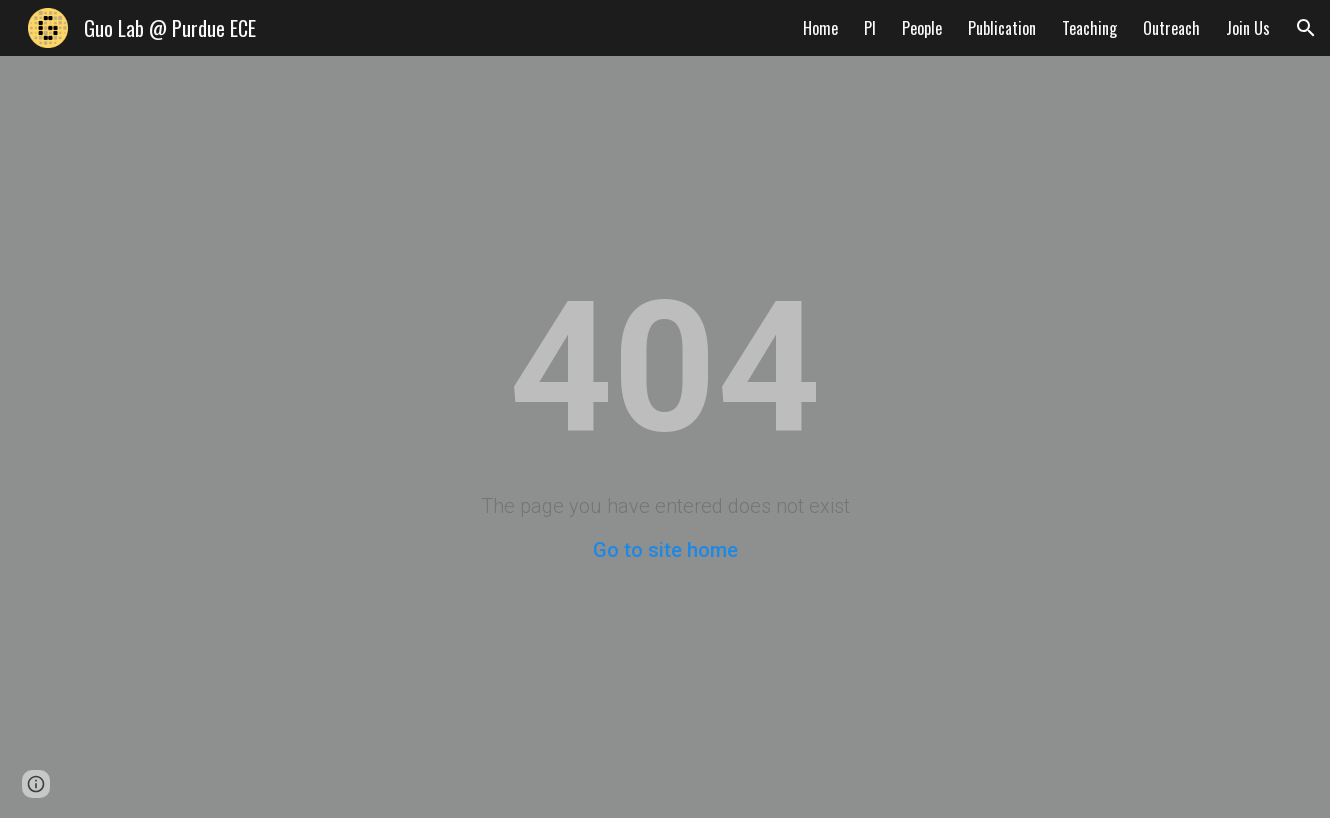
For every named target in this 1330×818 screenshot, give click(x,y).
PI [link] (870, 28)
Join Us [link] (1248, 28)
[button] (1306, 28)
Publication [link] (1002, 28)
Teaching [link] (1089, 28)
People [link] (922, 28)
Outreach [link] (1171, 28)
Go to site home (665, 550)
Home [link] (820, 28)
